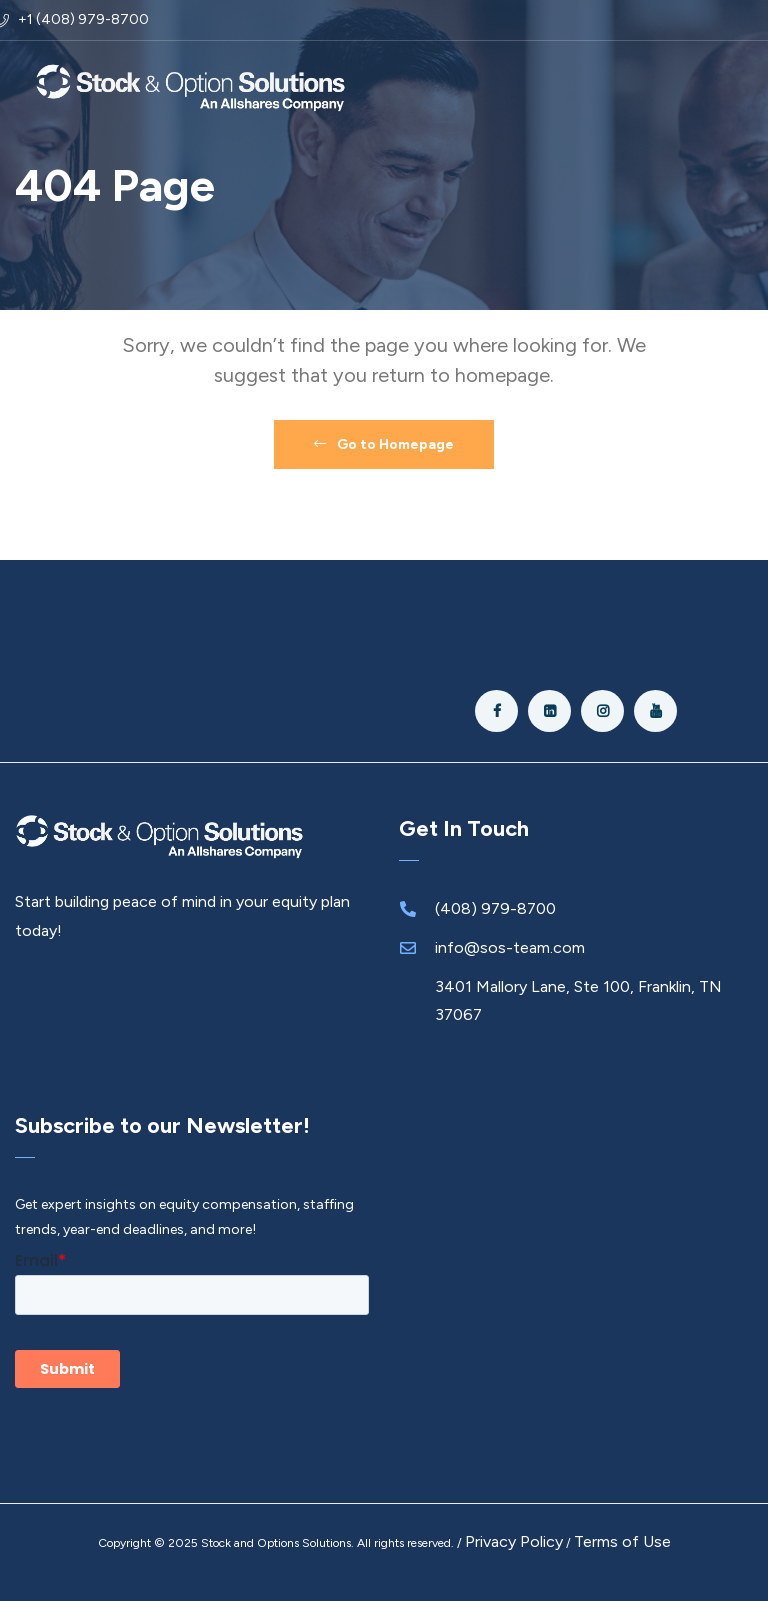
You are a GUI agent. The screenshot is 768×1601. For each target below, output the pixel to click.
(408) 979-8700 (495, 908)
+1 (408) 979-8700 (83, 19)
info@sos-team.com (510, 947)
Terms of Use (622, 1541)
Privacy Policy (514, 1541)
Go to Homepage (384, 444)
